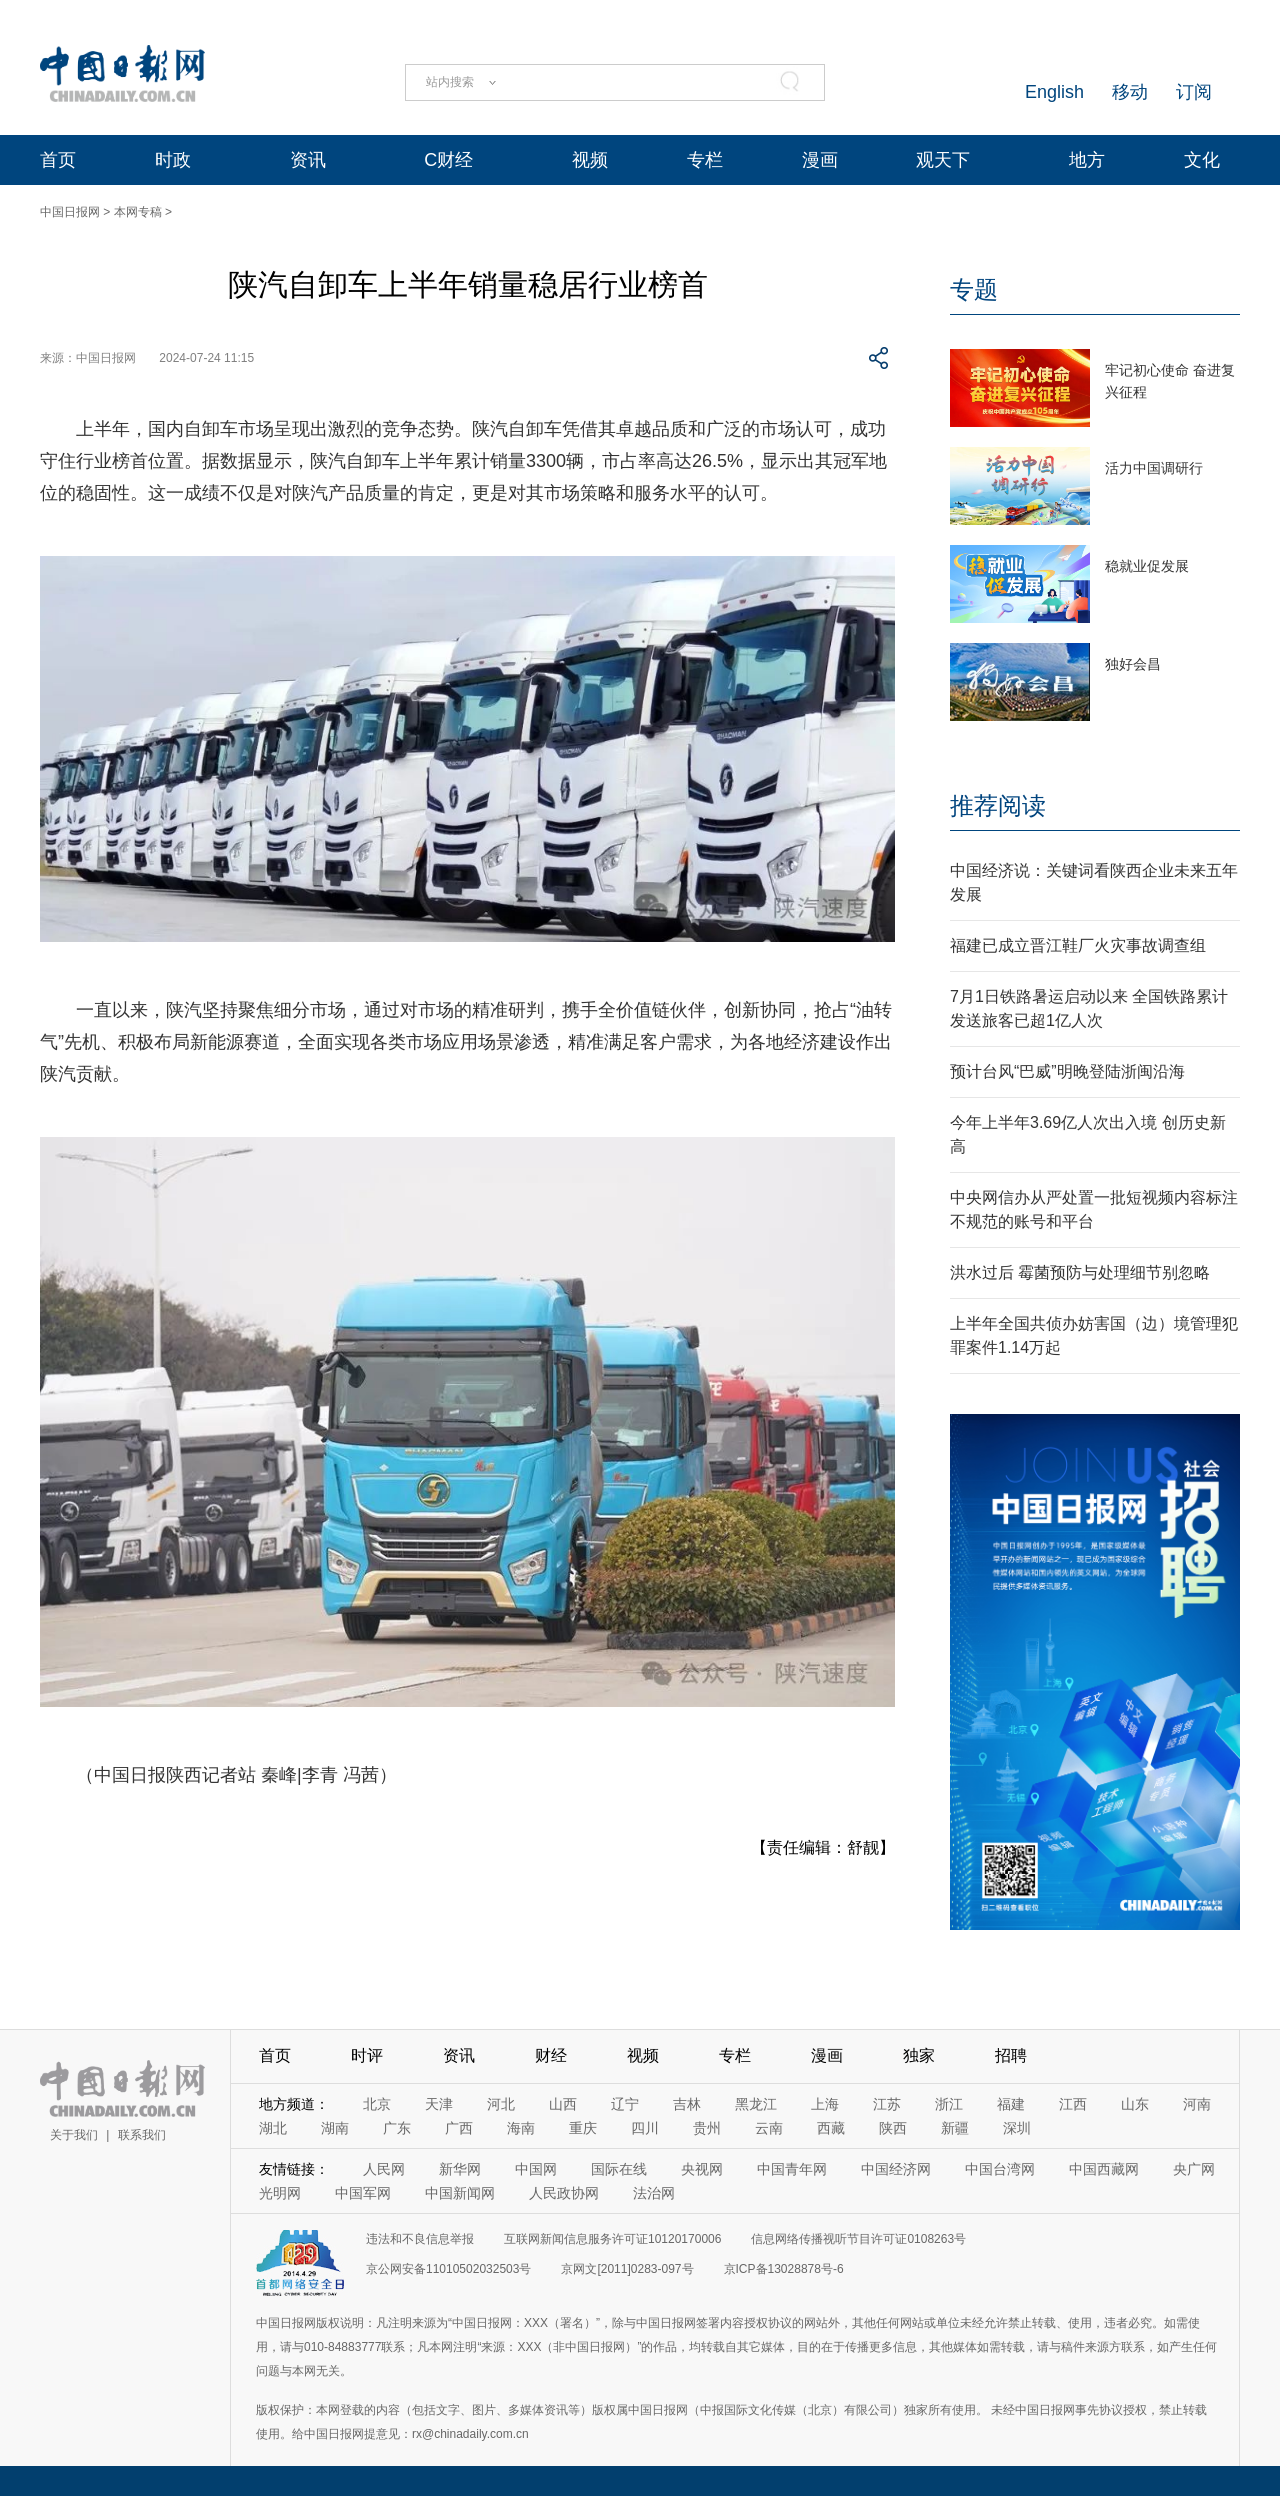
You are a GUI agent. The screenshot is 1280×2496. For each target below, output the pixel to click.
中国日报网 (70, 212)
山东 (1135, 2104)
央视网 (702, 2169)
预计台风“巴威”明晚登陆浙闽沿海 (1067, 1071)
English (1054, 92)
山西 (563, 2104)
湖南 (335, 2128)
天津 (439, 2104)
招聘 (1011, 2055)
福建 (1011, 2104)
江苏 (887, 2104)
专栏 (705, 160)
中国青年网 (792, 2169)
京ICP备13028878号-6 (784, 2269)
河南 (1197, 2104)
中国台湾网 (1000, 2169)
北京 (377, 2104)
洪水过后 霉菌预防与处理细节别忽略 (1080, 1272)
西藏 (831, 2128)
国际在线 (619, 2169)
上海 (825, 2104)
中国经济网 (896, 2169)
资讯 (308, 160)
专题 (974, 289)
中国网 (536, 2169)
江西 (1073, 2104)
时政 (173, 160)
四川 (645, 2128)
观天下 (943, 160)
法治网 (654, 2193)
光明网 (280, 2193)
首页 (58, 160)
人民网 (384, 2169)
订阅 (1194, 92)
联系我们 (142, 2135)
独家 (919, 2055)
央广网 (1194, 2169)
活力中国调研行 (1154, 468)
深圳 (1017, 2128)
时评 (367, 2055)
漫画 (820, 160)
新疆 (955, 2128)
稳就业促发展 (1147, 566)
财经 (551, 2055)
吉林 (687, 2104)
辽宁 (625, 2104)
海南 (521, 2128)
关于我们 (74, 2135)
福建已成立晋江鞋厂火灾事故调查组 (1078, 945)
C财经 (448, 160)
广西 (459, 2128)
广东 (397, 2128)
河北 (501, 2104)
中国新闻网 (460, 2193)
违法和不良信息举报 (420, 2239)
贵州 (707, 2128)
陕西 (893, 2128)
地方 (1087, 160)
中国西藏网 (1104, 2169)
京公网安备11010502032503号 (448, 2269)
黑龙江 (756, 2104)
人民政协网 (564, 2193)
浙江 (949, 2104)
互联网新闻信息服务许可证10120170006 (612, 2239)
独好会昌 (1133, 664)
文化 (1202, 160)
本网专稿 (138, 212)
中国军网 (363, 2193)
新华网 (460, 2169)
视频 (590, 160)
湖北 (273, 2128)
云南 (769, 2128)
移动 (1130, 92)
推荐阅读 (998, 805)
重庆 (583, 2128)
